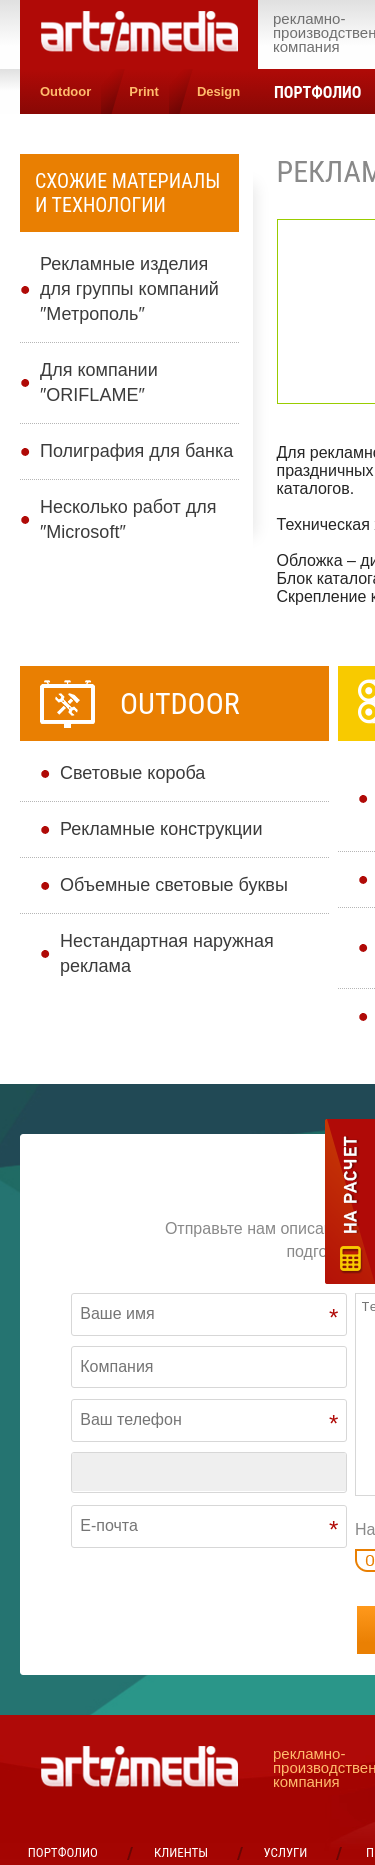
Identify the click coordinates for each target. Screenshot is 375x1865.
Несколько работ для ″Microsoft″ (128, 519)
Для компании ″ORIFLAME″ (99, 382)
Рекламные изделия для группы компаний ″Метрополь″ (129, 289)
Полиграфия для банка (136, 451)
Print (144, 91)
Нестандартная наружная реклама (167, 953)
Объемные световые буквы (174, 885)
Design (218, 91)
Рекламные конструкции (161, 829)
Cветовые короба (132, 773)
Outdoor (65, 91)
